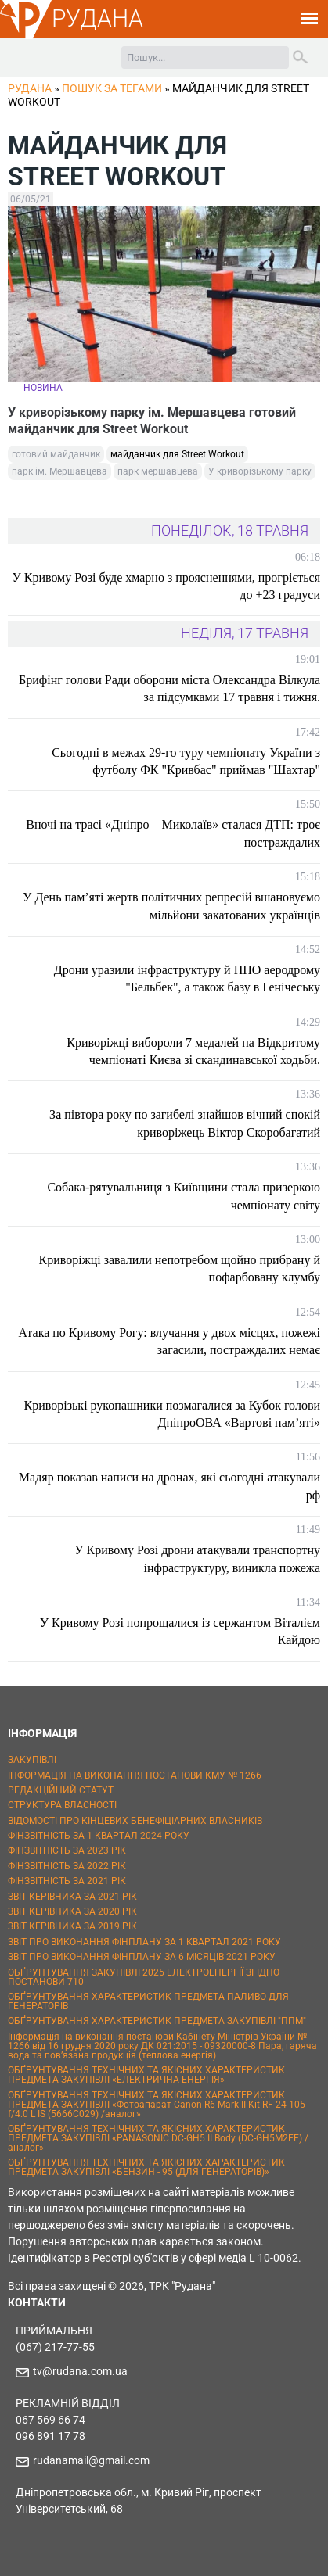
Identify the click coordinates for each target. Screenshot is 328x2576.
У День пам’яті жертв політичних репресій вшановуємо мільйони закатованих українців (171, 905)
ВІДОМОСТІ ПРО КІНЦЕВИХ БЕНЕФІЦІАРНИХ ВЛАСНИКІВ (135, 1820)
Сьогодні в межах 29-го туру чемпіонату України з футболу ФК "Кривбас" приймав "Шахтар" (186, 761)
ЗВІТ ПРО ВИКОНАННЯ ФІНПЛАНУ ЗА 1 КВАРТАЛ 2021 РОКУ (144, 1941)
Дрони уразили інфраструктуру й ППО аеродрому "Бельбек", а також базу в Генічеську (187, 978)
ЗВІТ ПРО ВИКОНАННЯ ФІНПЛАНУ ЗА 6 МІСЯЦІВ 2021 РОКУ (142, 1956)
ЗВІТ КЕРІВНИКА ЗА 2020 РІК (72, 1911)
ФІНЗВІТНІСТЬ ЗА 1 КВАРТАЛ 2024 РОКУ (98, 1835)
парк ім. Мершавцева (59, 471)
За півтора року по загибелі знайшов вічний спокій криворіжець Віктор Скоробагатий (184, 1123)
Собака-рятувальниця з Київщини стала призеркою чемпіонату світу (183, 1196)
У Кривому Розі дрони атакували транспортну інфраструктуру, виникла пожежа (197, 1558)
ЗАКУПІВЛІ (32, 1759)
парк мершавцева (157, 471)
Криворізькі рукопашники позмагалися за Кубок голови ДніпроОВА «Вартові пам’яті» (172, 1414)
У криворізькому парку (260, 471)
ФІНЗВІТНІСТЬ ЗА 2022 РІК (67, 1866)
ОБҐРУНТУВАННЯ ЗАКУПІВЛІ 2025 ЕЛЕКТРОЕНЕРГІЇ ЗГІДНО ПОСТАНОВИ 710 (143, 1977)
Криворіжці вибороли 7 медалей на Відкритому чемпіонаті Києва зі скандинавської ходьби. (193, 1051)
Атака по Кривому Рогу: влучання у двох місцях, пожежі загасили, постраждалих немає (169, 1341)
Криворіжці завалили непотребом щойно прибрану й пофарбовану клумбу (180, 1268)
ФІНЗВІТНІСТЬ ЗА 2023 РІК (67, 1850)
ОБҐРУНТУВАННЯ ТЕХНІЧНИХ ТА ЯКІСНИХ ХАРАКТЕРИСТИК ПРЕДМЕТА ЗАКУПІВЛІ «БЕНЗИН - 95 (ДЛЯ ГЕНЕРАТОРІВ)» (146, 2167)
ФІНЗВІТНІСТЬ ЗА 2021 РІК (67, 1881)
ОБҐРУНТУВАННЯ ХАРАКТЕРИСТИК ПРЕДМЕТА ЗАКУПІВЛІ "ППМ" (157, 2020)
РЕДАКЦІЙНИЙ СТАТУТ (61, 1790)
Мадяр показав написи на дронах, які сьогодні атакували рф (169, 1486)
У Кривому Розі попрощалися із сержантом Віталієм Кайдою (180, 1631)
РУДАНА (97, 18)
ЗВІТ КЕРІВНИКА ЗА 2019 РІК (72, 1926)
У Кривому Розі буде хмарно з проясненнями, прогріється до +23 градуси (166, 586)
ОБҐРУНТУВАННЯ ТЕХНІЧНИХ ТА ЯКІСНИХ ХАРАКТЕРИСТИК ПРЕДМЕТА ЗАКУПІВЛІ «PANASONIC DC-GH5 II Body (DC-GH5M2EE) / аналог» (158, 2138)
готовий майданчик (56, 454)
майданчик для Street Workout (177, 454)
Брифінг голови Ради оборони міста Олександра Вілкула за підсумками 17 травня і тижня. (169, 688)
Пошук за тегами (112, 88)
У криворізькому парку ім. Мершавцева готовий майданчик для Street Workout (152, 420)
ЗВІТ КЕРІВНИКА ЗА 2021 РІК (72, 1896)
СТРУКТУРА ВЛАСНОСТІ (62, 1805)
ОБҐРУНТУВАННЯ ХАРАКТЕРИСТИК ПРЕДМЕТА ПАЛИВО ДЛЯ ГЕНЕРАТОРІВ (148, 2001)
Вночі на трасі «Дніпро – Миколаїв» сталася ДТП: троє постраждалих (173, 833)
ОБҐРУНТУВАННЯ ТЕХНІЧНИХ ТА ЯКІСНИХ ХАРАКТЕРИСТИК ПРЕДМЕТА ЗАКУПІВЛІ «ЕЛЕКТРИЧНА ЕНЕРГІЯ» (146, 2075)
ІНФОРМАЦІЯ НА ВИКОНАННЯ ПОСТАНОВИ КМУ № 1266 (134, 1775)
